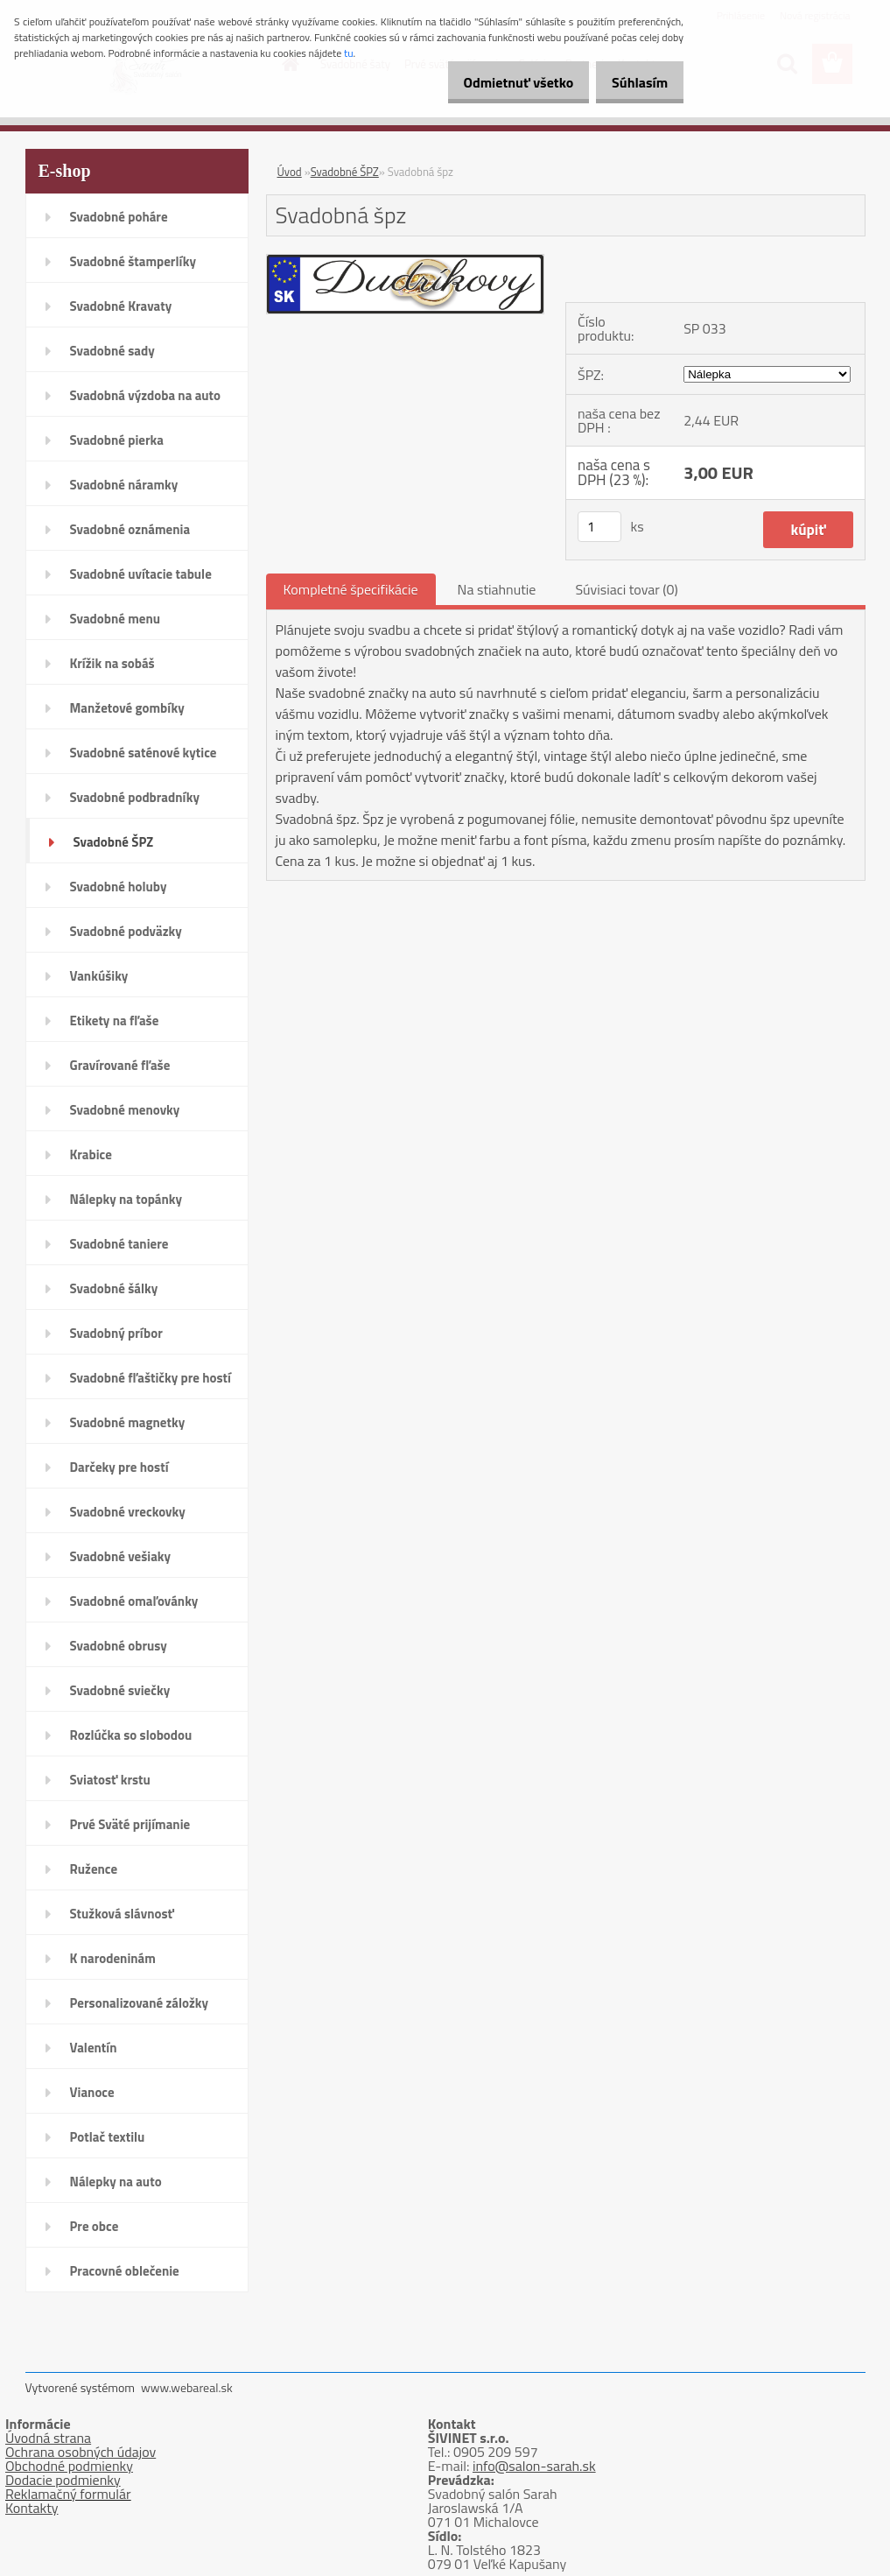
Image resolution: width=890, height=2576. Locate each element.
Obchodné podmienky (69, 2465)
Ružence (94, 1869)
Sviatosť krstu (110, 1780)
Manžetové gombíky (127, 708)
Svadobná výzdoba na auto (145, 395)
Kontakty (32, 2507)
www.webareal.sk (187, 2387)
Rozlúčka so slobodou (131, 1735)
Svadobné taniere (119, 1244)
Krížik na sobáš (112, 663)
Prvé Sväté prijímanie (130, 1824)
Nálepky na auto (116, 2181)
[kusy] (599, 526)
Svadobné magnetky (128, 1422)
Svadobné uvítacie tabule (141, 574)
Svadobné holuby (118, 886)
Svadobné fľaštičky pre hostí (150, 1378)
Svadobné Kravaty (121, 306)
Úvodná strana (48, 2437)
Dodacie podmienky (63, 2479)
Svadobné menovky (125, 1110)
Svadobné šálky (114, 1288)
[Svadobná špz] (405, 261)
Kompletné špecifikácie (351, 589)
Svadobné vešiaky (121, 1556)
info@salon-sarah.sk (534, 2465)
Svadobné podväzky (126, 931)
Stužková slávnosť (122, 1914)
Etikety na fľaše (114, 1020)
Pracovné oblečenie (124, 2271)
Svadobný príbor (116, 1333)
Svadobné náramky (124, 485)
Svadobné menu (115, 619)
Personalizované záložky (139, 2003)
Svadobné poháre (119, 217)
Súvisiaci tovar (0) (626, 589)
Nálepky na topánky (126, 1199)
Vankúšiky (99, 976)
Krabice (91, 1154)
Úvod (289, 171)
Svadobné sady (112, 351)
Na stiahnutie (497, 589)
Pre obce (94, 2226)
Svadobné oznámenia (130, 529)
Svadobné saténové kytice (143, 753)
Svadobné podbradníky (135, 797)
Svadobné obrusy (118, 1646)
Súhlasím (634, 82)
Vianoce (92, 2092)
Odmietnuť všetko (500, 82)
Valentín (93, 2048)
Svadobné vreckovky (128, 1512)
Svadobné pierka (117, 440)
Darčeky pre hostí (119, 1467)
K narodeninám (113, 1958)
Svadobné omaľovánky (134, 1601)
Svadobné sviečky (120, 1690)
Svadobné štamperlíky (133, 261)
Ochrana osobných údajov (80, 2451)
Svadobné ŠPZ (114, 842)
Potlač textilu (107, 2137)
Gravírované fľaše (120, 1065)
